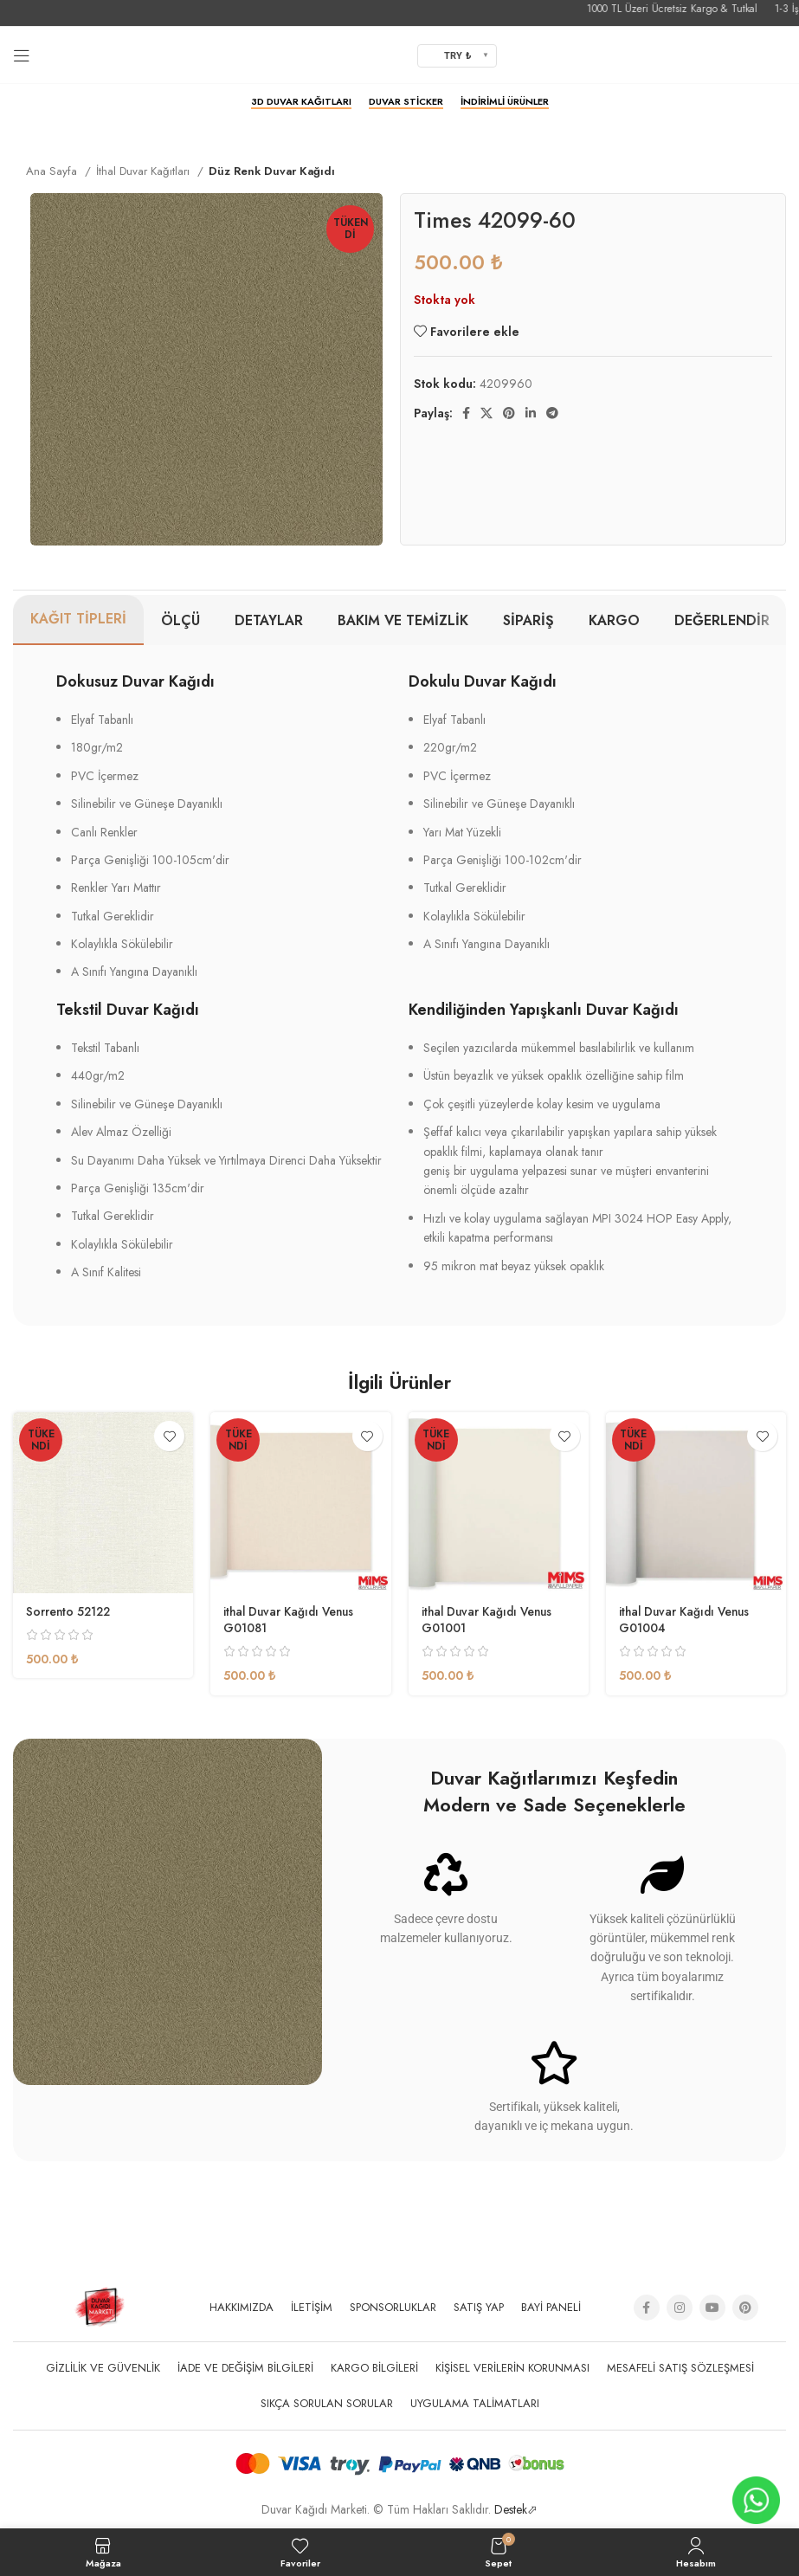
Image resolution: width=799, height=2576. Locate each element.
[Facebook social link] (466, 413)
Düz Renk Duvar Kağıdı (272, 171)
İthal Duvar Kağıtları (144, 171)
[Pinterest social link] (509, 413)
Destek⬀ (516, 2509)
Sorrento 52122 (70, 1611)
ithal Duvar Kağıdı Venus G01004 (687, 1620)
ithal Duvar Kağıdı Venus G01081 (291, 1620)
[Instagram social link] (680, 2308)
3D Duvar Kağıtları (301, 102)
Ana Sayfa (53, 171)
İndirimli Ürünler (505, 102)
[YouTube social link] (712, 2308)
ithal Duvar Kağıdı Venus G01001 (489, 1620)
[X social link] (486, 413)
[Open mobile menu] (21, 55)
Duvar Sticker (406, 102)
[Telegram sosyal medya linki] (552, 413)
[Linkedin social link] (530, 413)
